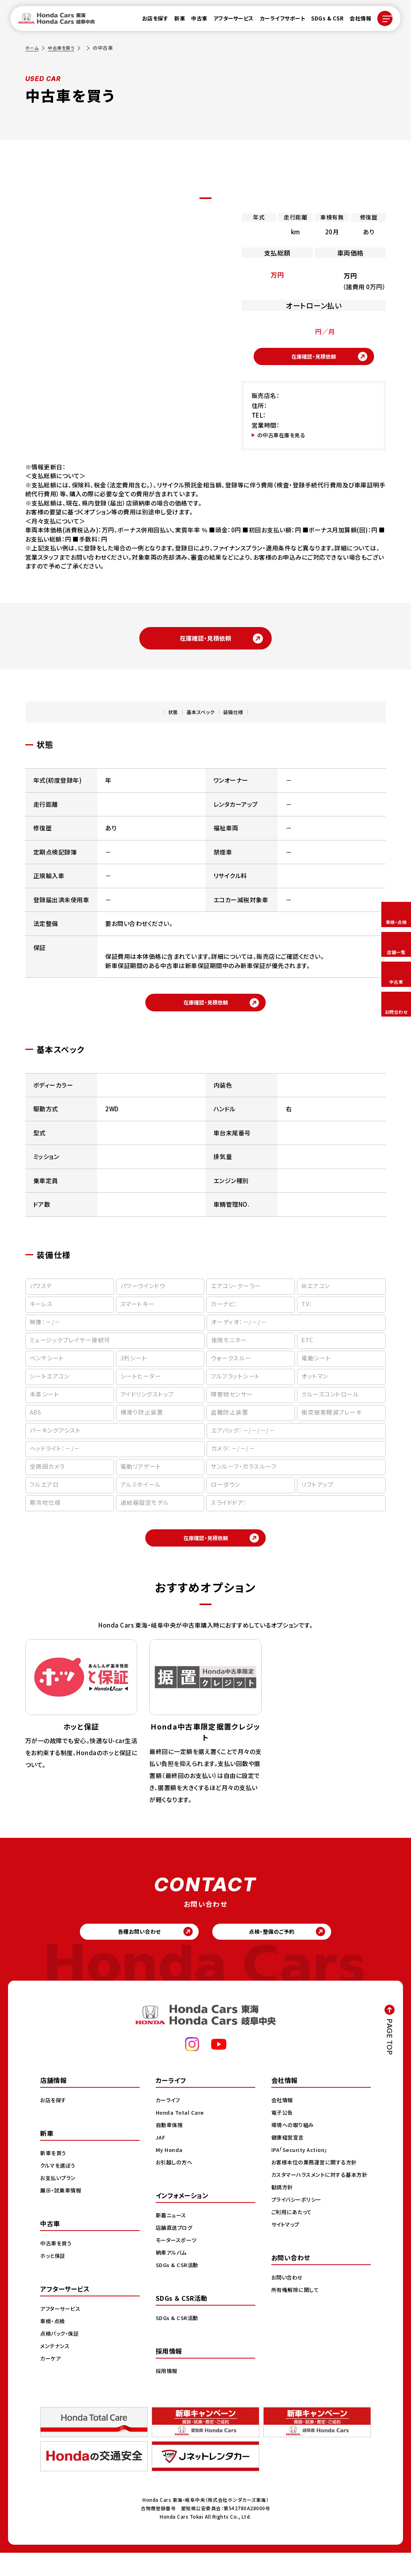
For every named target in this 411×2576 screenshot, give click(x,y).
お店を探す (150, 20)
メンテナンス (55, 2369)
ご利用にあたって (292, 2243)
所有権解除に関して (296, 2321)
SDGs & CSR (322, 20)
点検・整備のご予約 (278, 1952)
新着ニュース (172, 2238)
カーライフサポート (278, 20)
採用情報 (167, 2394)
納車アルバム (172, 2276)
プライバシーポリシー (298, 2231)
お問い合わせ (288, 2309)
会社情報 (355, 20)
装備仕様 (242, 718)
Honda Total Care (181, 2135)
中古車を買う (63, 47)
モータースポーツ (177, 2263)
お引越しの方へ (175, 2185)
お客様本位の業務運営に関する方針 (316, 2185)
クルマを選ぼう (59, 2188)
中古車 (194, 20)
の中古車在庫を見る (284, 440)
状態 (161, 718)
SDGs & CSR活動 (178, 2288)
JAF (161, 2160)
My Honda (170, 2173)
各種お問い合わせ (133, 1952)
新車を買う (54, 2176)
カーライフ (169, 2123)
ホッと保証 (53, 2279)
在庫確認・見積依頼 (314, 359)
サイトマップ (286, 2256)
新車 (174, 20)
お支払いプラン (59, 2201)
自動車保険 (170, 2148)
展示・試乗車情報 (62, 2213)
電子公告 (283, 2135)
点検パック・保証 (60, 2357)
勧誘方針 (283, 2219)
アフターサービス (229, 20)
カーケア (51, 2381)
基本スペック (198, 718)
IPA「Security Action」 (302, 2173)
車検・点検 (53, 2344)
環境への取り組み (294, 2148)
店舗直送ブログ (175, 2251)
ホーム (32, 47)
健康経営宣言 (288, 2160)
